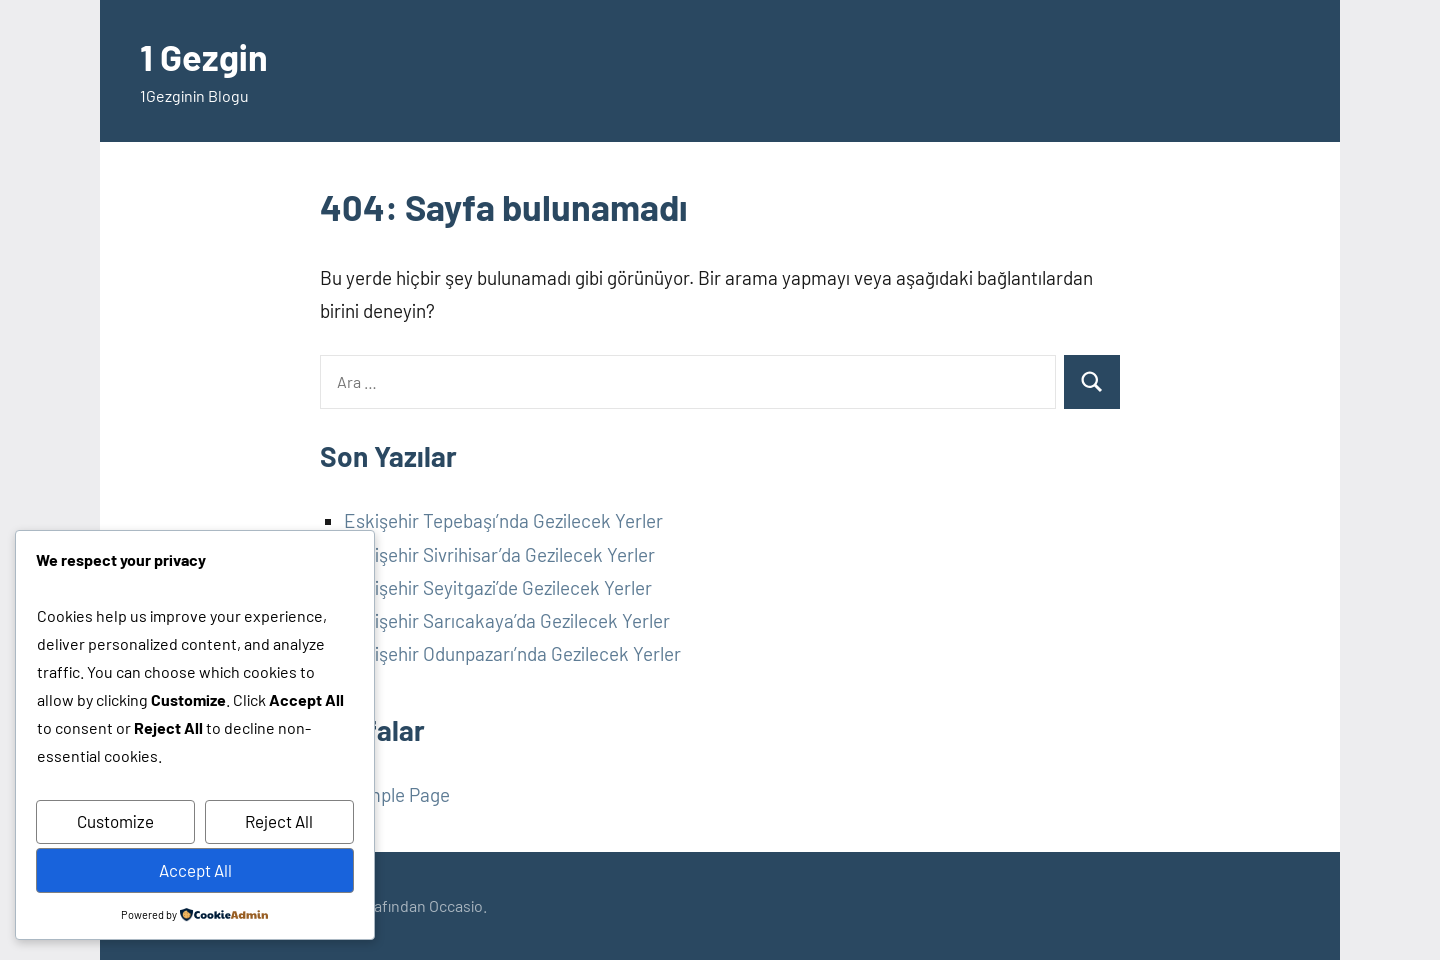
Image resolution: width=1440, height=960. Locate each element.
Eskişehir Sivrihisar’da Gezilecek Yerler (499, 554)
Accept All (195, 870)
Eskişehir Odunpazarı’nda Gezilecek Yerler (512, 653)
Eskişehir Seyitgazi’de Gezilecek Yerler (498, 587)
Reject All (279, 821)
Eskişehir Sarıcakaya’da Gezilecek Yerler (507, 620)
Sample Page (397, 794)
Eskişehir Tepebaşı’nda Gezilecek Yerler (503, 520)
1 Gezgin (204, 56)
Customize (115, 821)
